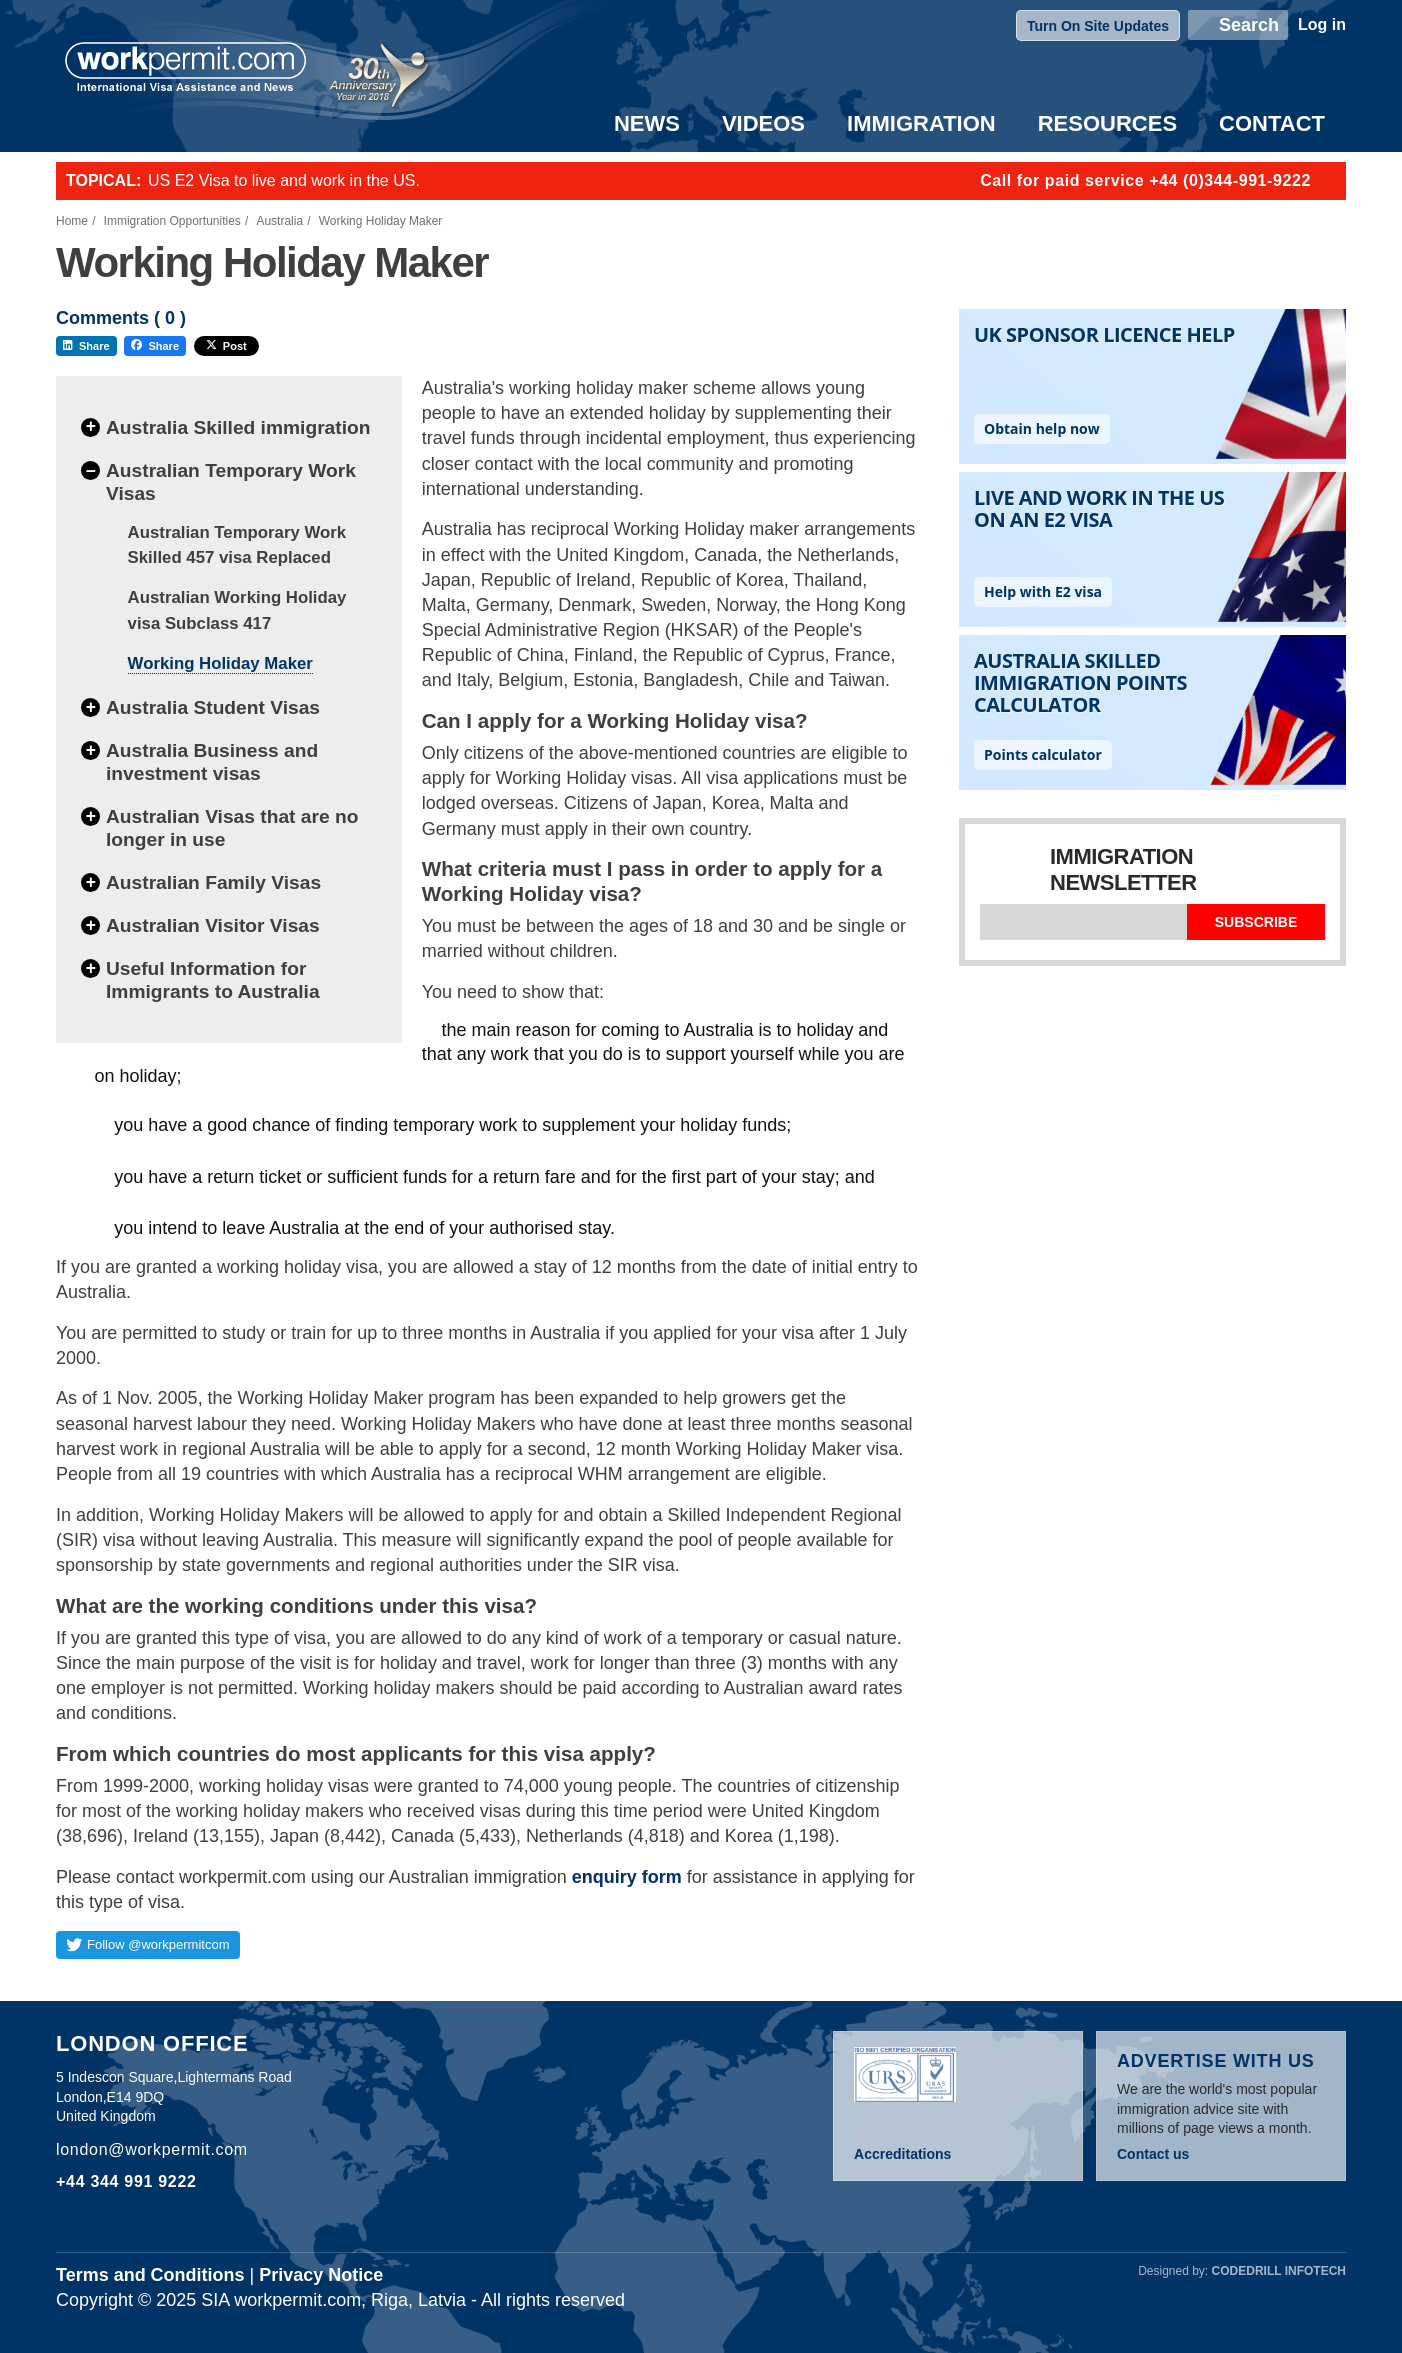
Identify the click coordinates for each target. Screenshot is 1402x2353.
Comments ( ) (121, 318)
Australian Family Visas (213, 882)
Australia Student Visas (213, 707)
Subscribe (1256, 922)
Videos (763, 123)
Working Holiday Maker (220, 663)
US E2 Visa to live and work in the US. (284, 180)
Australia (279, 221)
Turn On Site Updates (1098, 26)
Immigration (921, 123)
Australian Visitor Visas (213, 925)
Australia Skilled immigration (238, 427)
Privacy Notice (321, 2275)
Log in (1322, 24)
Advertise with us (1216, 2061)
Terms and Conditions (150, 2275)
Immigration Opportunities (172, 221)
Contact (1272, 123)
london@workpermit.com (152, 2149)
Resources (1107, 123)
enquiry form (627, 1877)
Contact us (1153, 2154)
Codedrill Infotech (1279, 2271)
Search (1249, 25)
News (647, 123)
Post (226, 346)
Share (86, 346)
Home (72, 221)
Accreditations (902, 2154)
